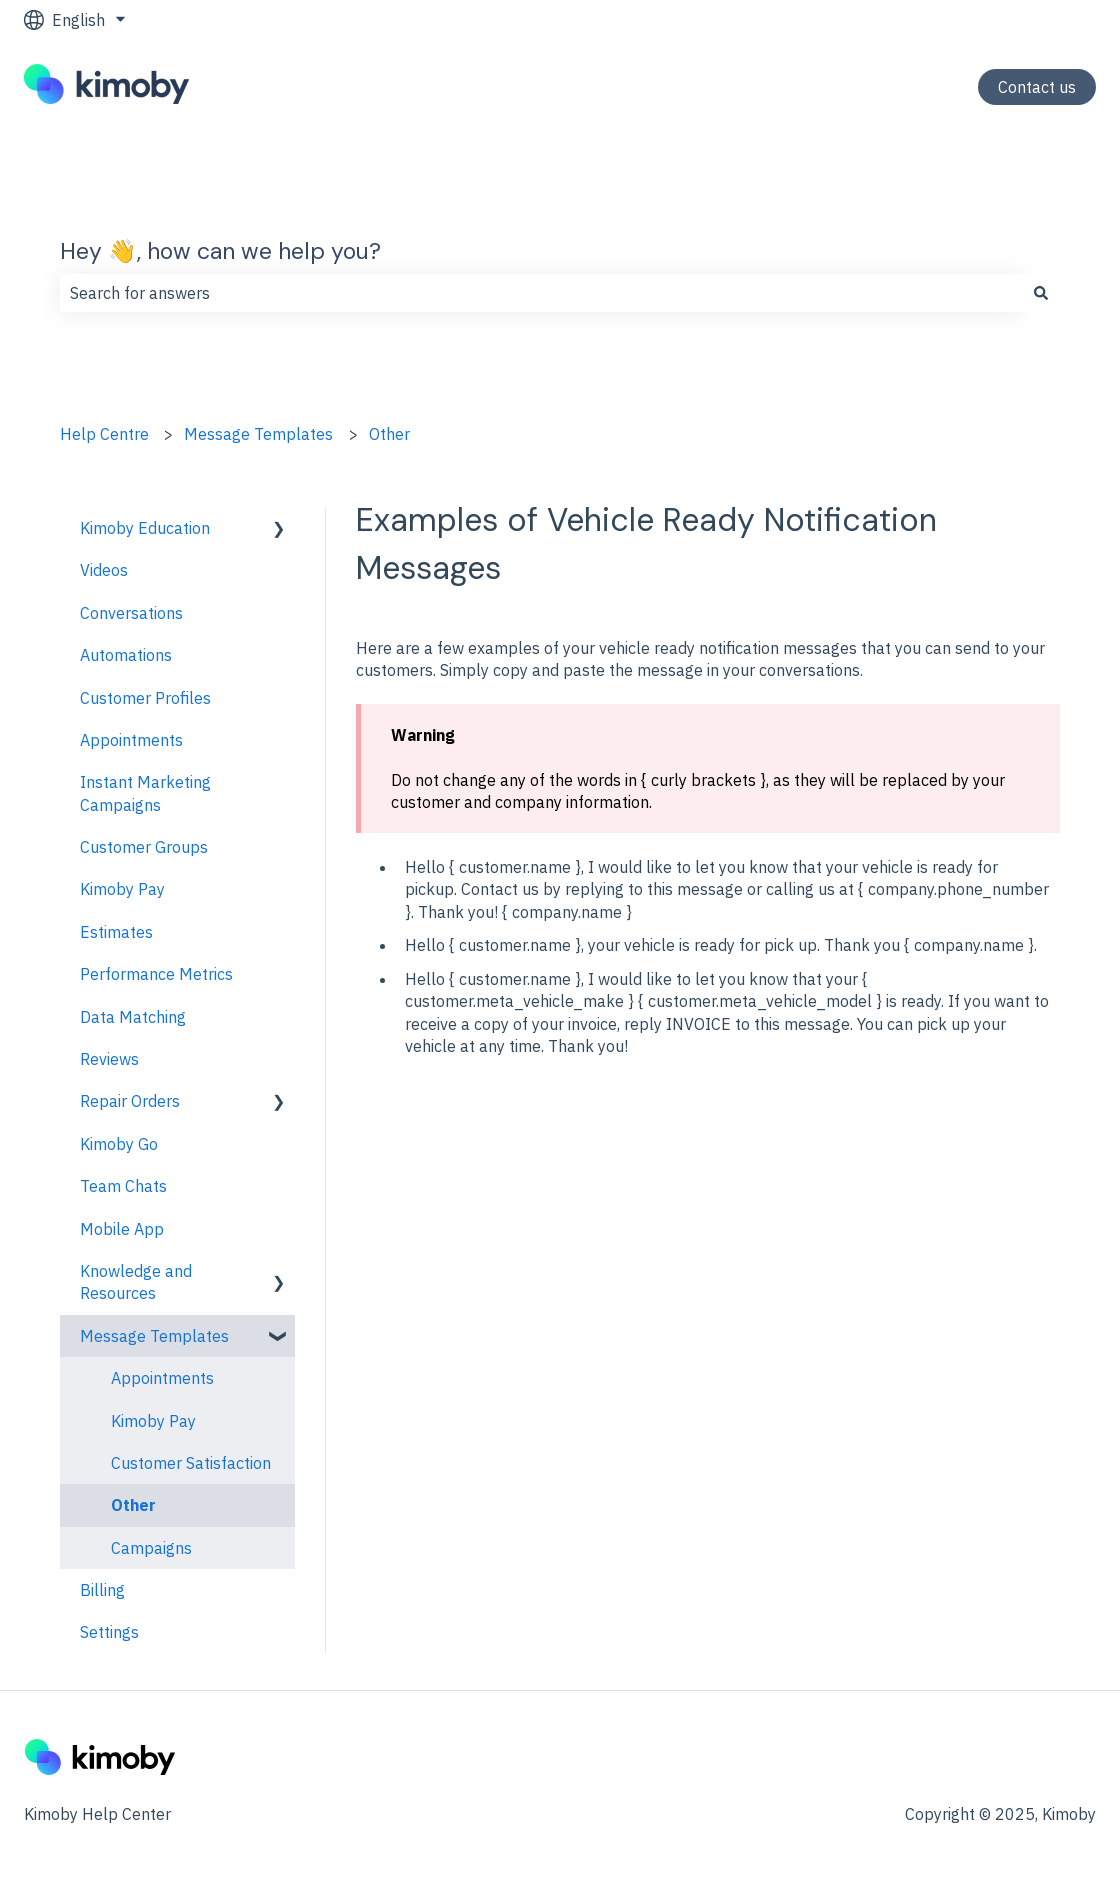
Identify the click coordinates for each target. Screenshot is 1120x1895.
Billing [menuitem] (102, 1590)
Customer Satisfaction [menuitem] (191, 1463)
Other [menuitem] (133, 1505)
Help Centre (104, 434)
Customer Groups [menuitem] (144, 847)
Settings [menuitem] (109, 1632)
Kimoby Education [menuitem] (145, 528)
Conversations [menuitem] (131, 613)
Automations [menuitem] (126, 655)
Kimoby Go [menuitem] (119, 1144)
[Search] (1041, 293)
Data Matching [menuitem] (133, 1017)
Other (389, 434)
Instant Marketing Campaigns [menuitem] (145, 793)
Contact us (1037, 87)
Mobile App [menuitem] (122, 1229)
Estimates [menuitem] (116, 932)
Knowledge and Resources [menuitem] (136, 1282)
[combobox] (541, 293)
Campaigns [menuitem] (151, 1548)
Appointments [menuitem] (131, 740)
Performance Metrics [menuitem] (156, 974)
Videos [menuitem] (104, 570)
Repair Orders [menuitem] (130, 1101)
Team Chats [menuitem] (123, 1186)
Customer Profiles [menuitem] (145, 698)
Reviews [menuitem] (109, 1059)
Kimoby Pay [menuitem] (122, 889)
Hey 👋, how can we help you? (220, 251)
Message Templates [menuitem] (154, 1336)
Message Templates (258, 434)
